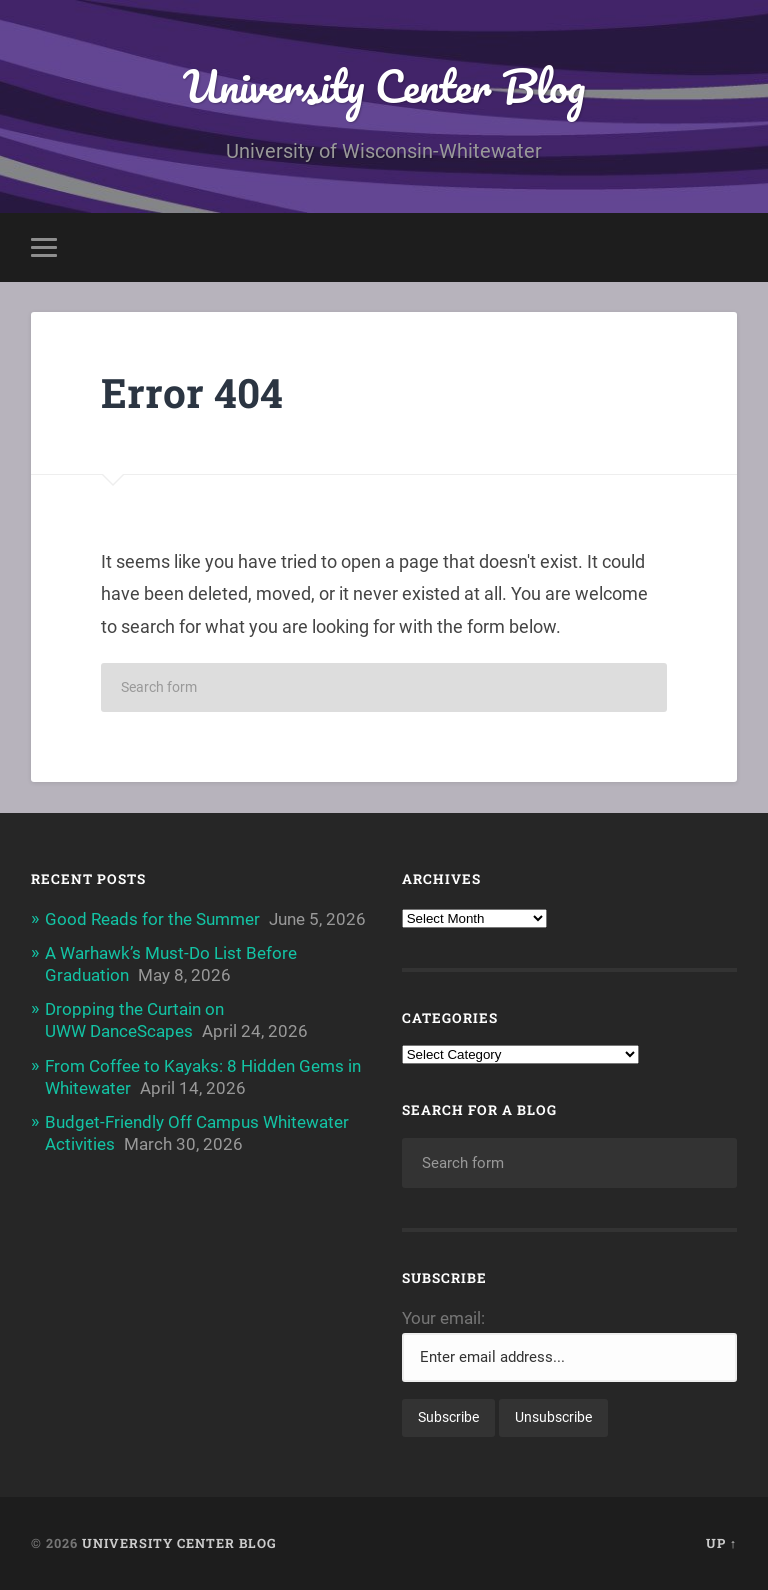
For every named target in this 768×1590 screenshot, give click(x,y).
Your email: (443, 1318)
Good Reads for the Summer (152, 919)
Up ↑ (721, 1543)
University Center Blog (384, 85)
